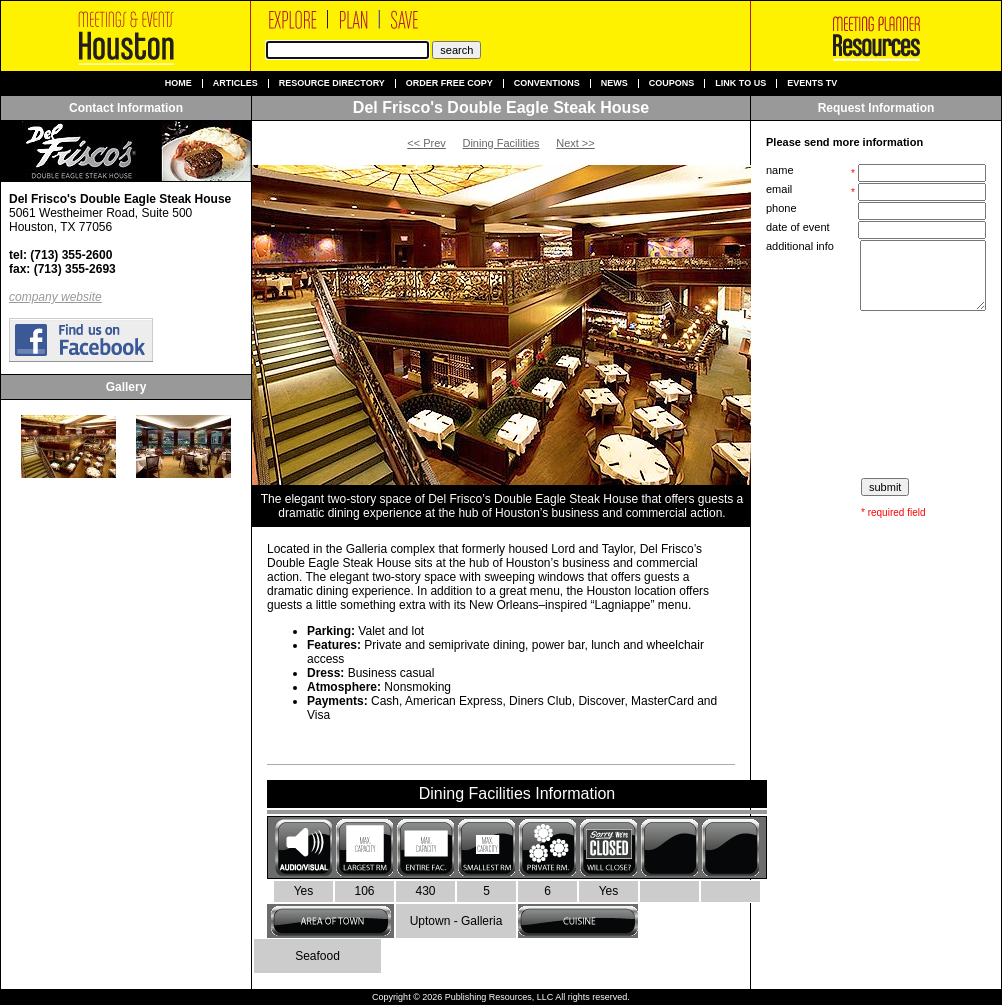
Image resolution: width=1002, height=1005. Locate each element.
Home (178, 83)
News (614, 83)
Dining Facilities (500, 143)
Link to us (740, 83)
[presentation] (878, 395)
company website (55, 297)
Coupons (672, 83)
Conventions (547, 83)
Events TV (812, 83)
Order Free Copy (449, 83)
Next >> (575, 143)
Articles (235, 83)
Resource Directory (332, 83)
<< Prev (426, 143)
